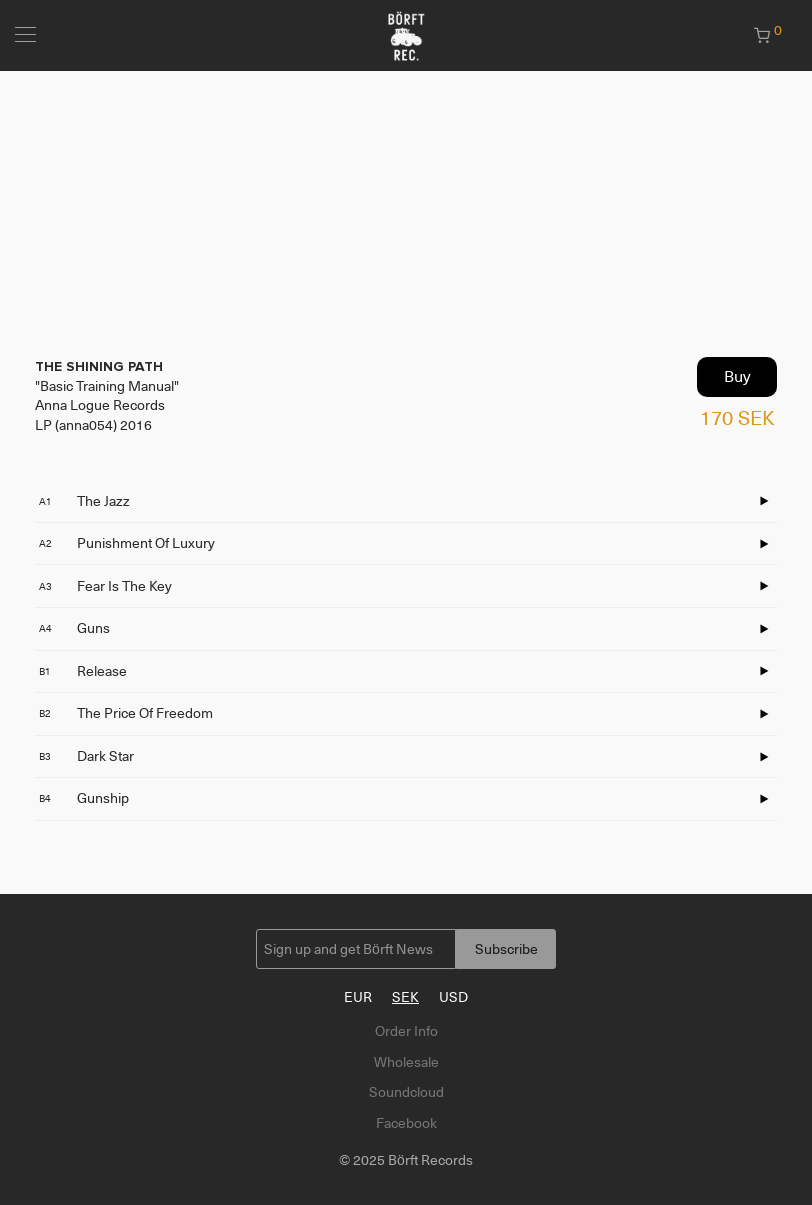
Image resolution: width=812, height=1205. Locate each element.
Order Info (406, 1031)
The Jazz (84, 501)
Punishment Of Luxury (127, 543)
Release (83, 671)
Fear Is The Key (105, 586)
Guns (74, 628)
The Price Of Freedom (126, 713)
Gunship (84, 798)
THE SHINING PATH (99, 366)
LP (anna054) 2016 (93, 425)
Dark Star (86, 756)
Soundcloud (406, 1092)
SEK (405, 997)
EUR (358, 997)
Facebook (406, 1123)
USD (453, 997)
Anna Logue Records (100, 405)
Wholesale (406, 1062)
